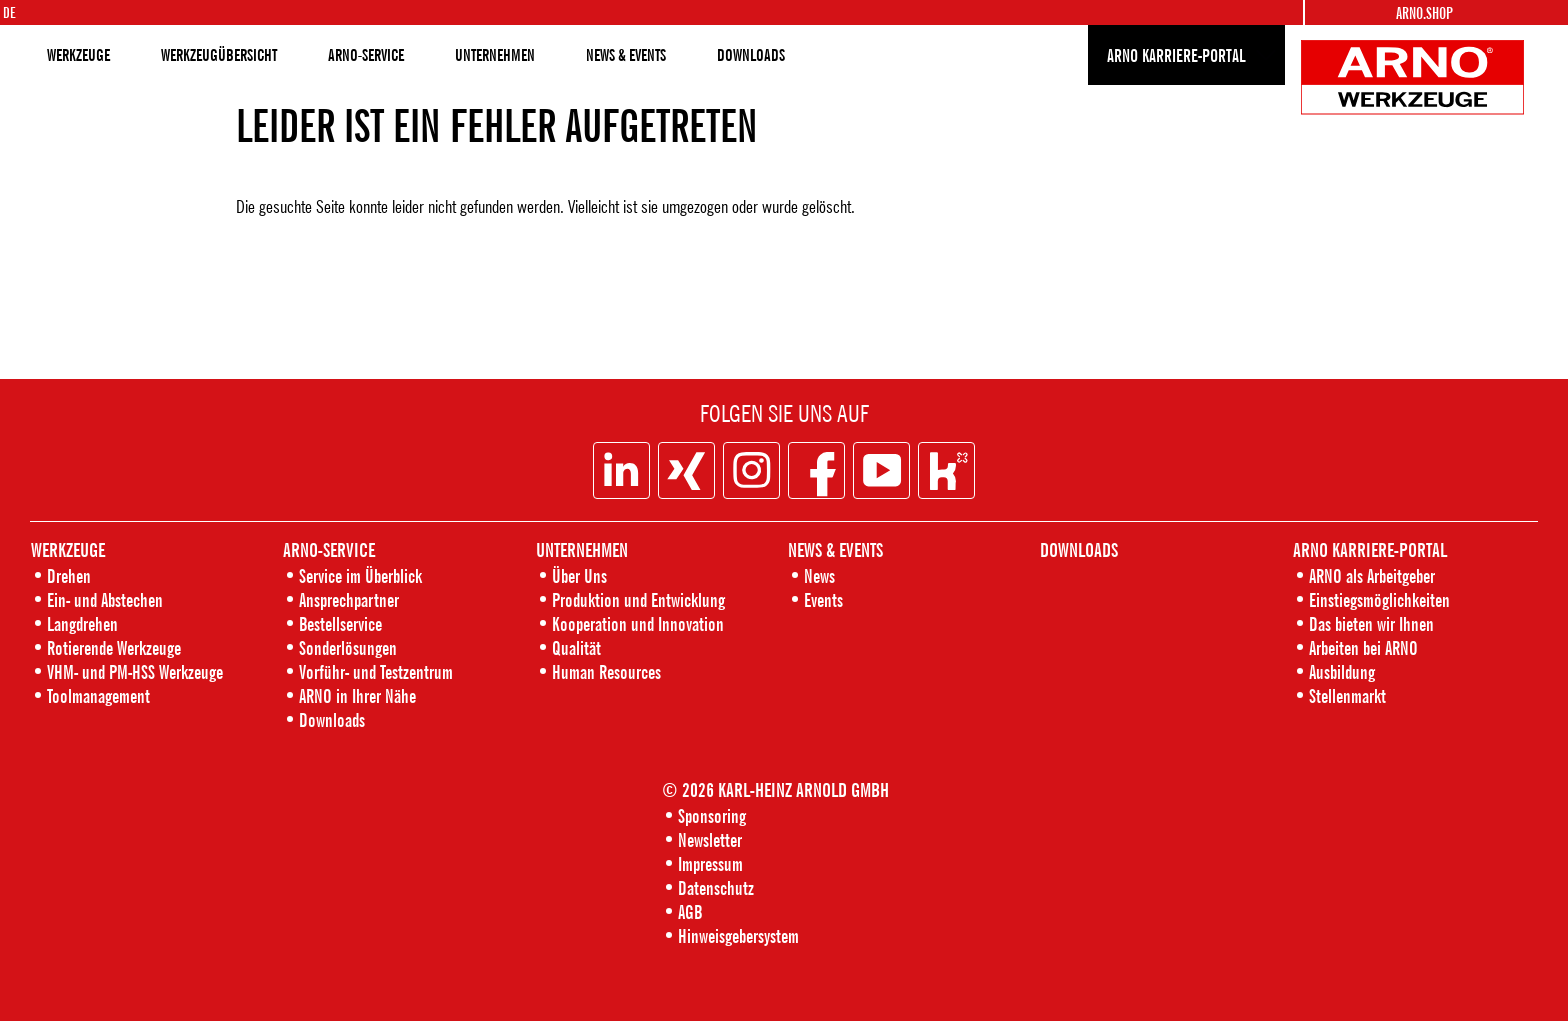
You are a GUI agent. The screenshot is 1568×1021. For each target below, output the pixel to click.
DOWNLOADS (751, 55)
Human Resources (606, 671)
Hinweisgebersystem (738, 935)
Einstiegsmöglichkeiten (1379, 599)
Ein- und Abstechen (105, 599)
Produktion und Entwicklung (638, 599)
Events (823, 599)
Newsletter (710, 839)
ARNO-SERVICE (366, 55)
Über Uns (579, 575)
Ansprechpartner (349, 599)
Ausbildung (1342, 671)
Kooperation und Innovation (638, 623)
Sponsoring (712, 815)
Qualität (576, 647)
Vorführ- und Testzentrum (376, 671)
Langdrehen (82, 623)
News (819, 575)
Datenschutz (716, 887)
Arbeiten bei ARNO (1363, 647)
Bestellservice (340, 623)
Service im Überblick (360, 575)
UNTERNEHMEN (495, 55)
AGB (690, 911)
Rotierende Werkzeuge (114, 647)
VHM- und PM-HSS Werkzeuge (135, 671)
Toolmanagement (98, 695)
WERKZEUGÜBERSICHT (219, 55)
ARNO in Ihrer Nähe (357, 695)
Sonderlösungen (348, 647)
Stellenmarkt (1347, 695)
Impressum (710, 863)
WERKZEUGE (78, 55)
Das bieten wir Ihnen (1371, 623)
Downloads (332, 719)
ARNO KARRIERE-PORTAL (1176, 55)
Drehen (69, 575)
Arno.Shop (1424, 13)
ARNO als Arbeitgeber (1372, 575)
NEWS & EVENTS (626, 55)
